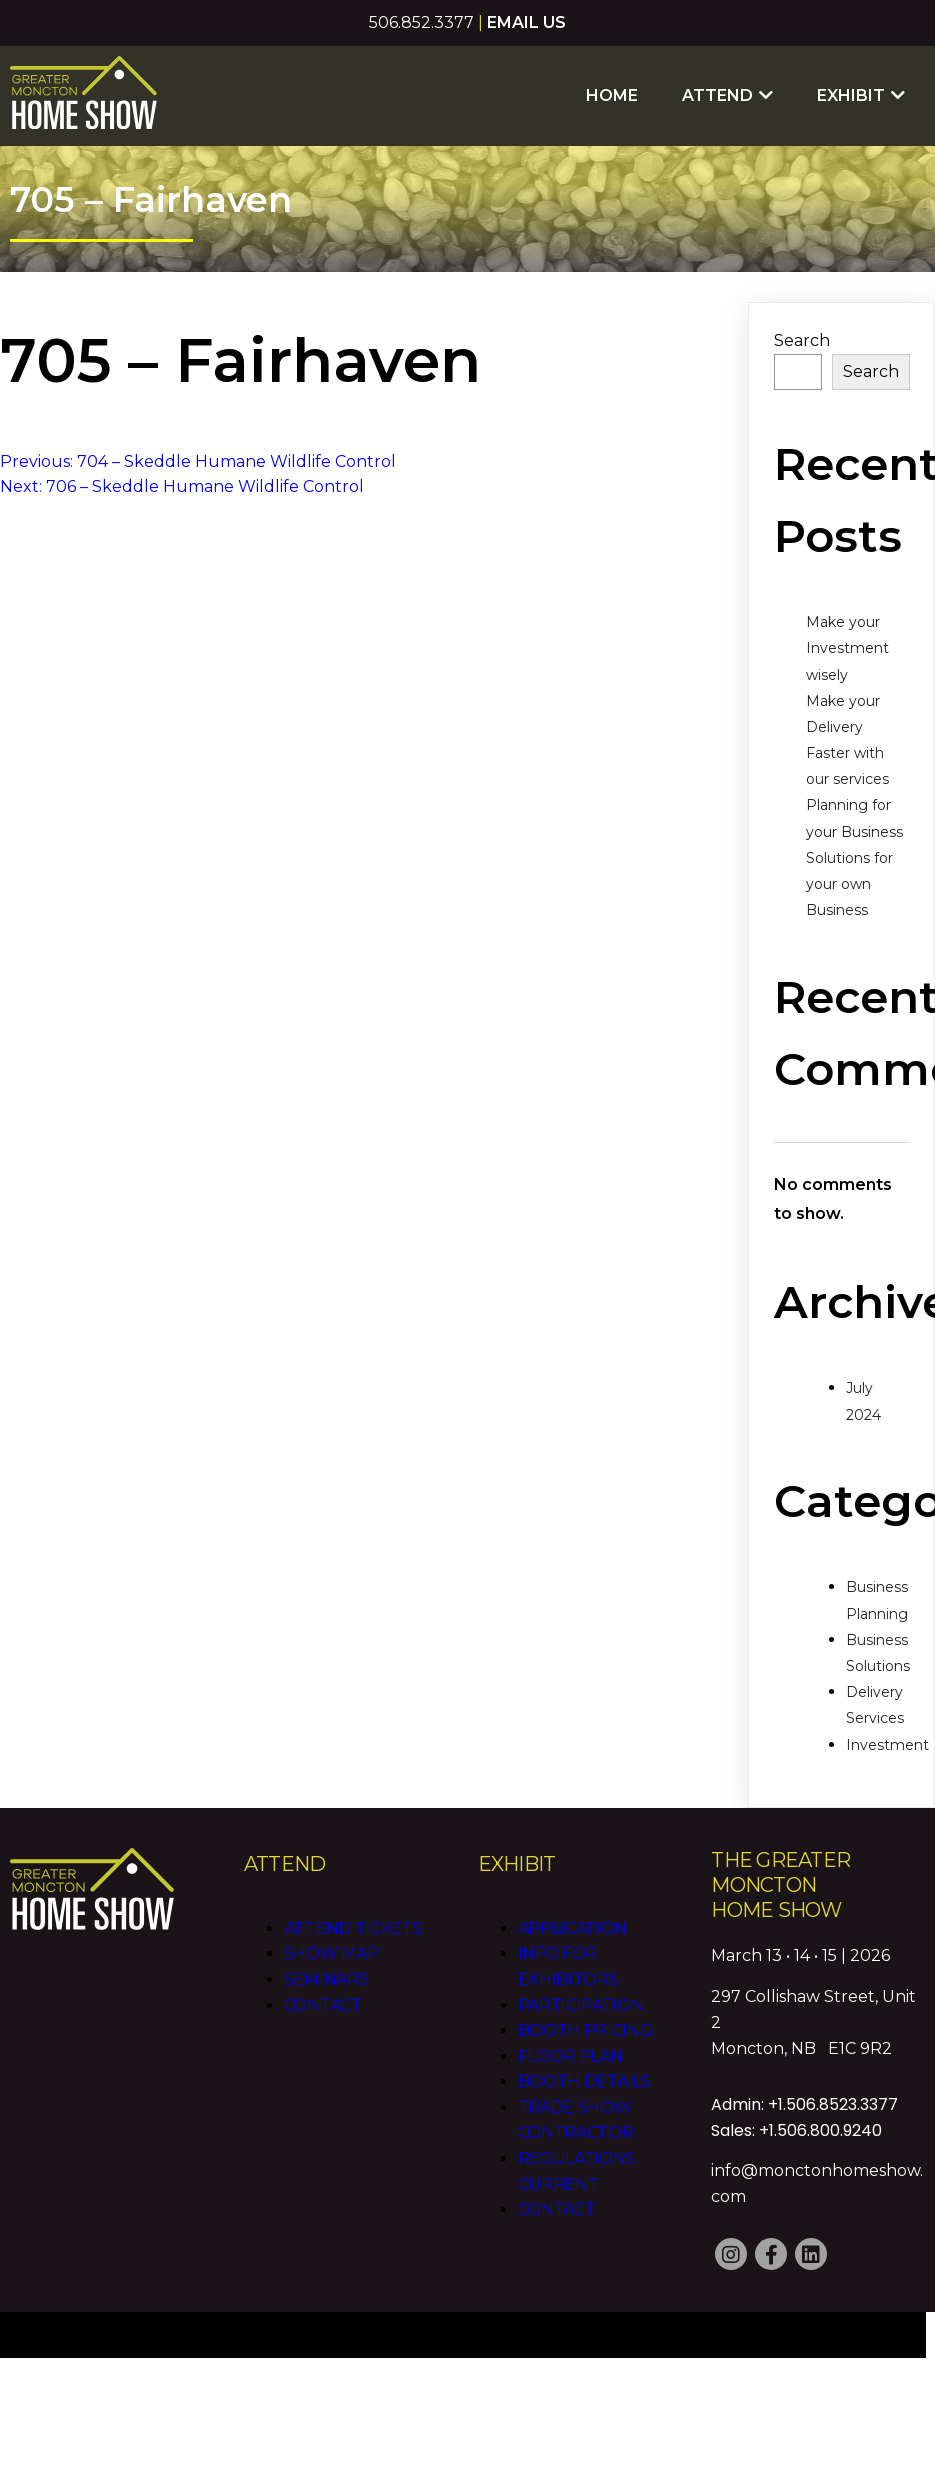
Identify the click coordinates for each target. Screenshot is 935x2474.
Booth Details (584, 2081)
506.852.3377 (421, 22)
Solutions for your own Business (849, 884)
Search (802, 340)
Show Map (331, 1953)
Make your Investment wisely (847, 648)
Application (573, 1928)
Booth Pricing (585, 2030)
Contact (323, 2005)
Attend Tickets (353, 1928)
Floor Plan (570, 2056)
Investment (887, 1745)
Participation (581, 2005)
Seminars (326, 1979)
